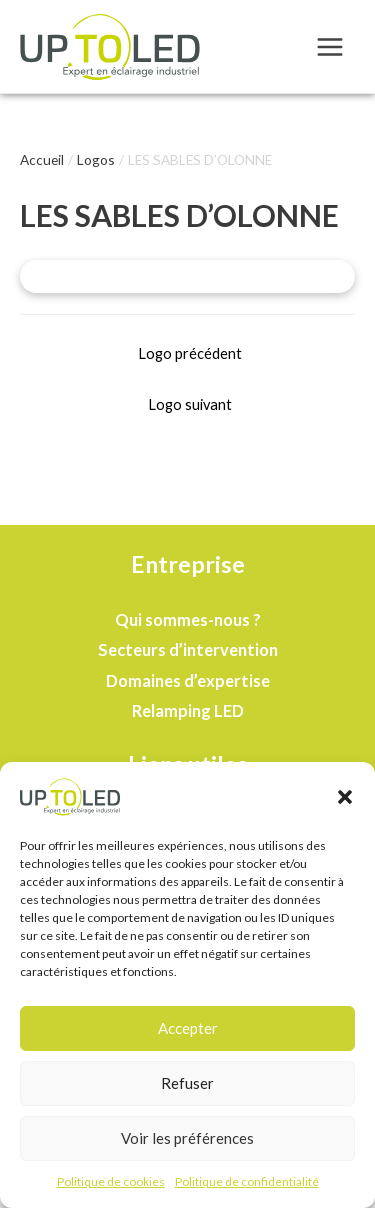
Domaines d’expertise (188, 680)
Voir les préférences (187, 1141)
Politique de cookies (111, 1183)
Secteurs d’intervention (188, 649)
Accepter (188, 1031)
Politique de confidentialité (247, 1183)
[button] (345, 799)
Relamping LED (188, 710)
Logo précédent (190, 353)
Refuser (187, 1086)
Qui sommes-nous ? (188, 619)
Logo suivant (190, 404)
